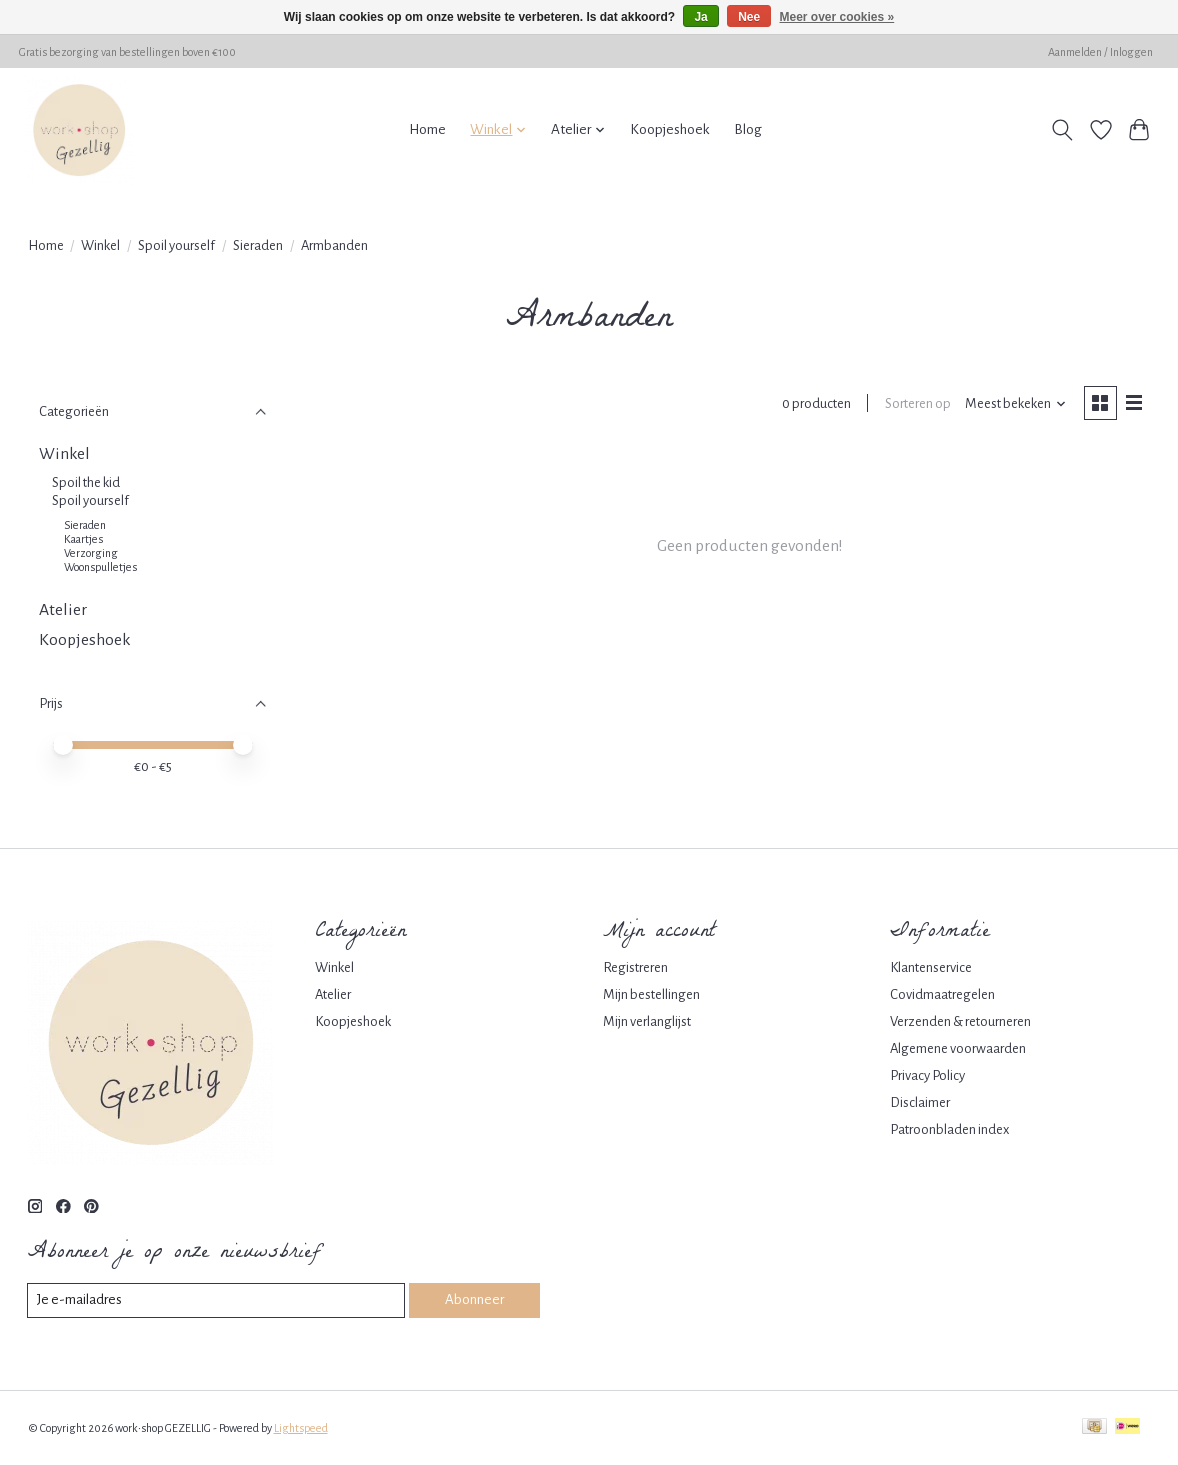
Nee (749, 17)
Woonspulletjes (100, 567)
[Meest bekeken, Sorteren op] (1013, 405)
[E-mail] (217, 1301)
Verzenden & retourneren (960, 1021)
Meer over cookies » (837, 17)
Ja (700, 17)
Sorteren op (916, 404)
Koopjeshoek (670, 129)
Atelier (63, 610)
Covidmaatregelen (942, 994)
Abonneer (475, 1300)
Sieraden (258, 245)
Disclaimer (920, 1102)
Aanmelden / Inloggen (1100, 52)
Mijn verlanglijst (647, 1021)
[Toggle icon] (1061, 130)
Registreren (635, 967)
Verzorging (91, 553)
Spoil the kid (86, 482)
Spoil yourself (176, 245)
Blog (748, 129)
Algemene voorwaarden (958, 1048)
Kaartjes (83, 539)
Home (427, 129)
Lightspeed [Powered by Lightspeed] (301, 1428)
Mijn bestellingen (651, 994)
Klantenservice (931, 967)
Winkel (100, 245)
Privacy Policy (927, 1075)
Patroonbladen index (949, 1129)
